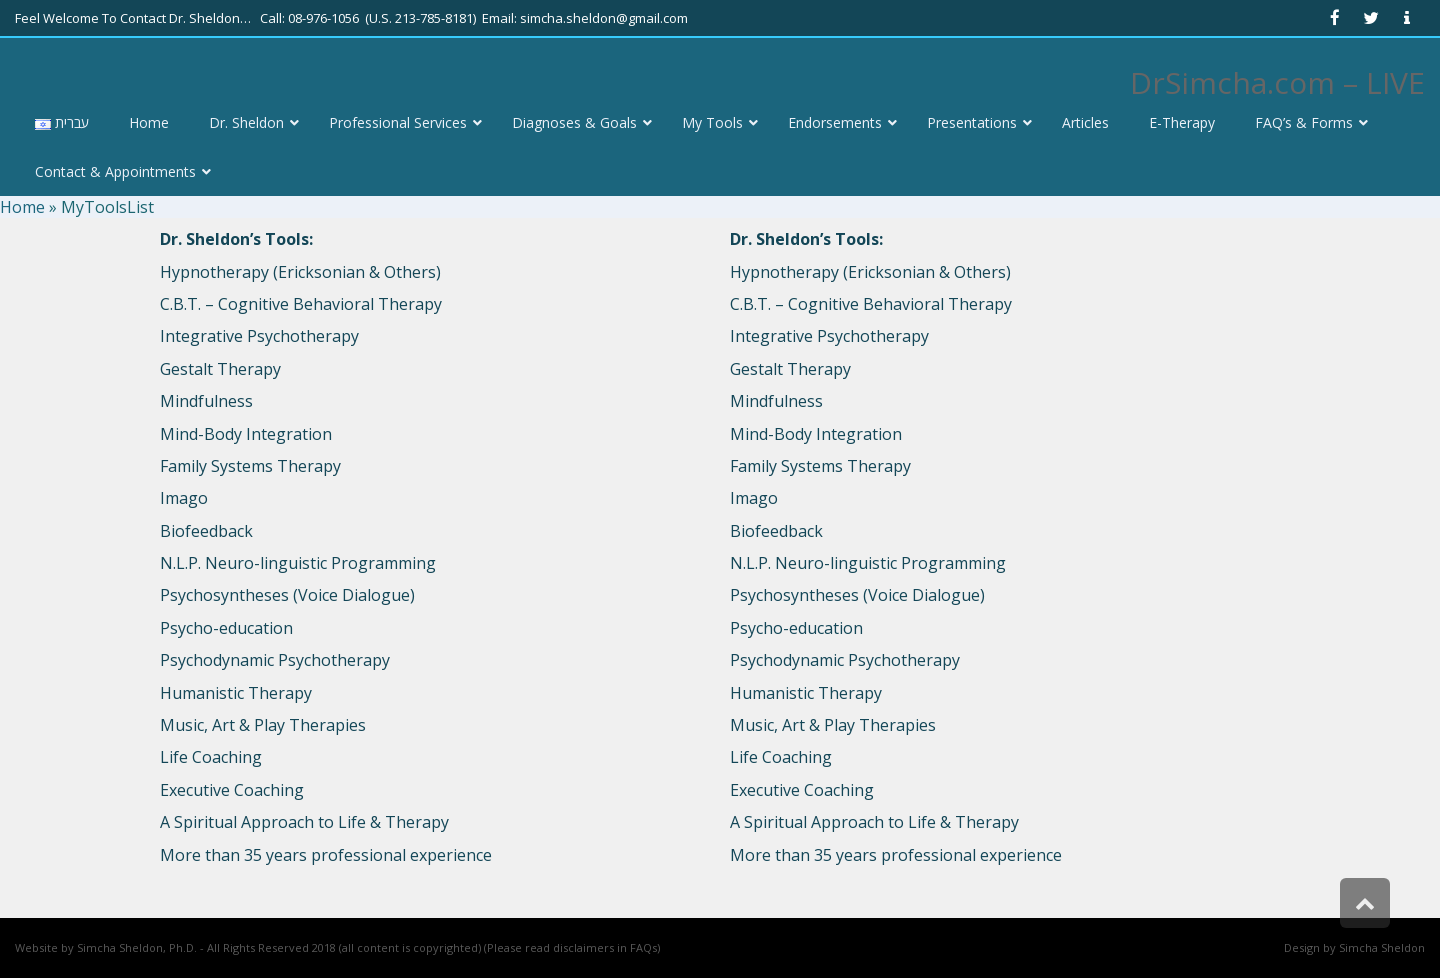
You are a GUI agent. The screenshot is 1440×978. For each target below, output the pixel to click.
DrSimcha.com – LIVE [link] (1277, 82)
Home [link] (22, 207)
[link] (1335, 18)
